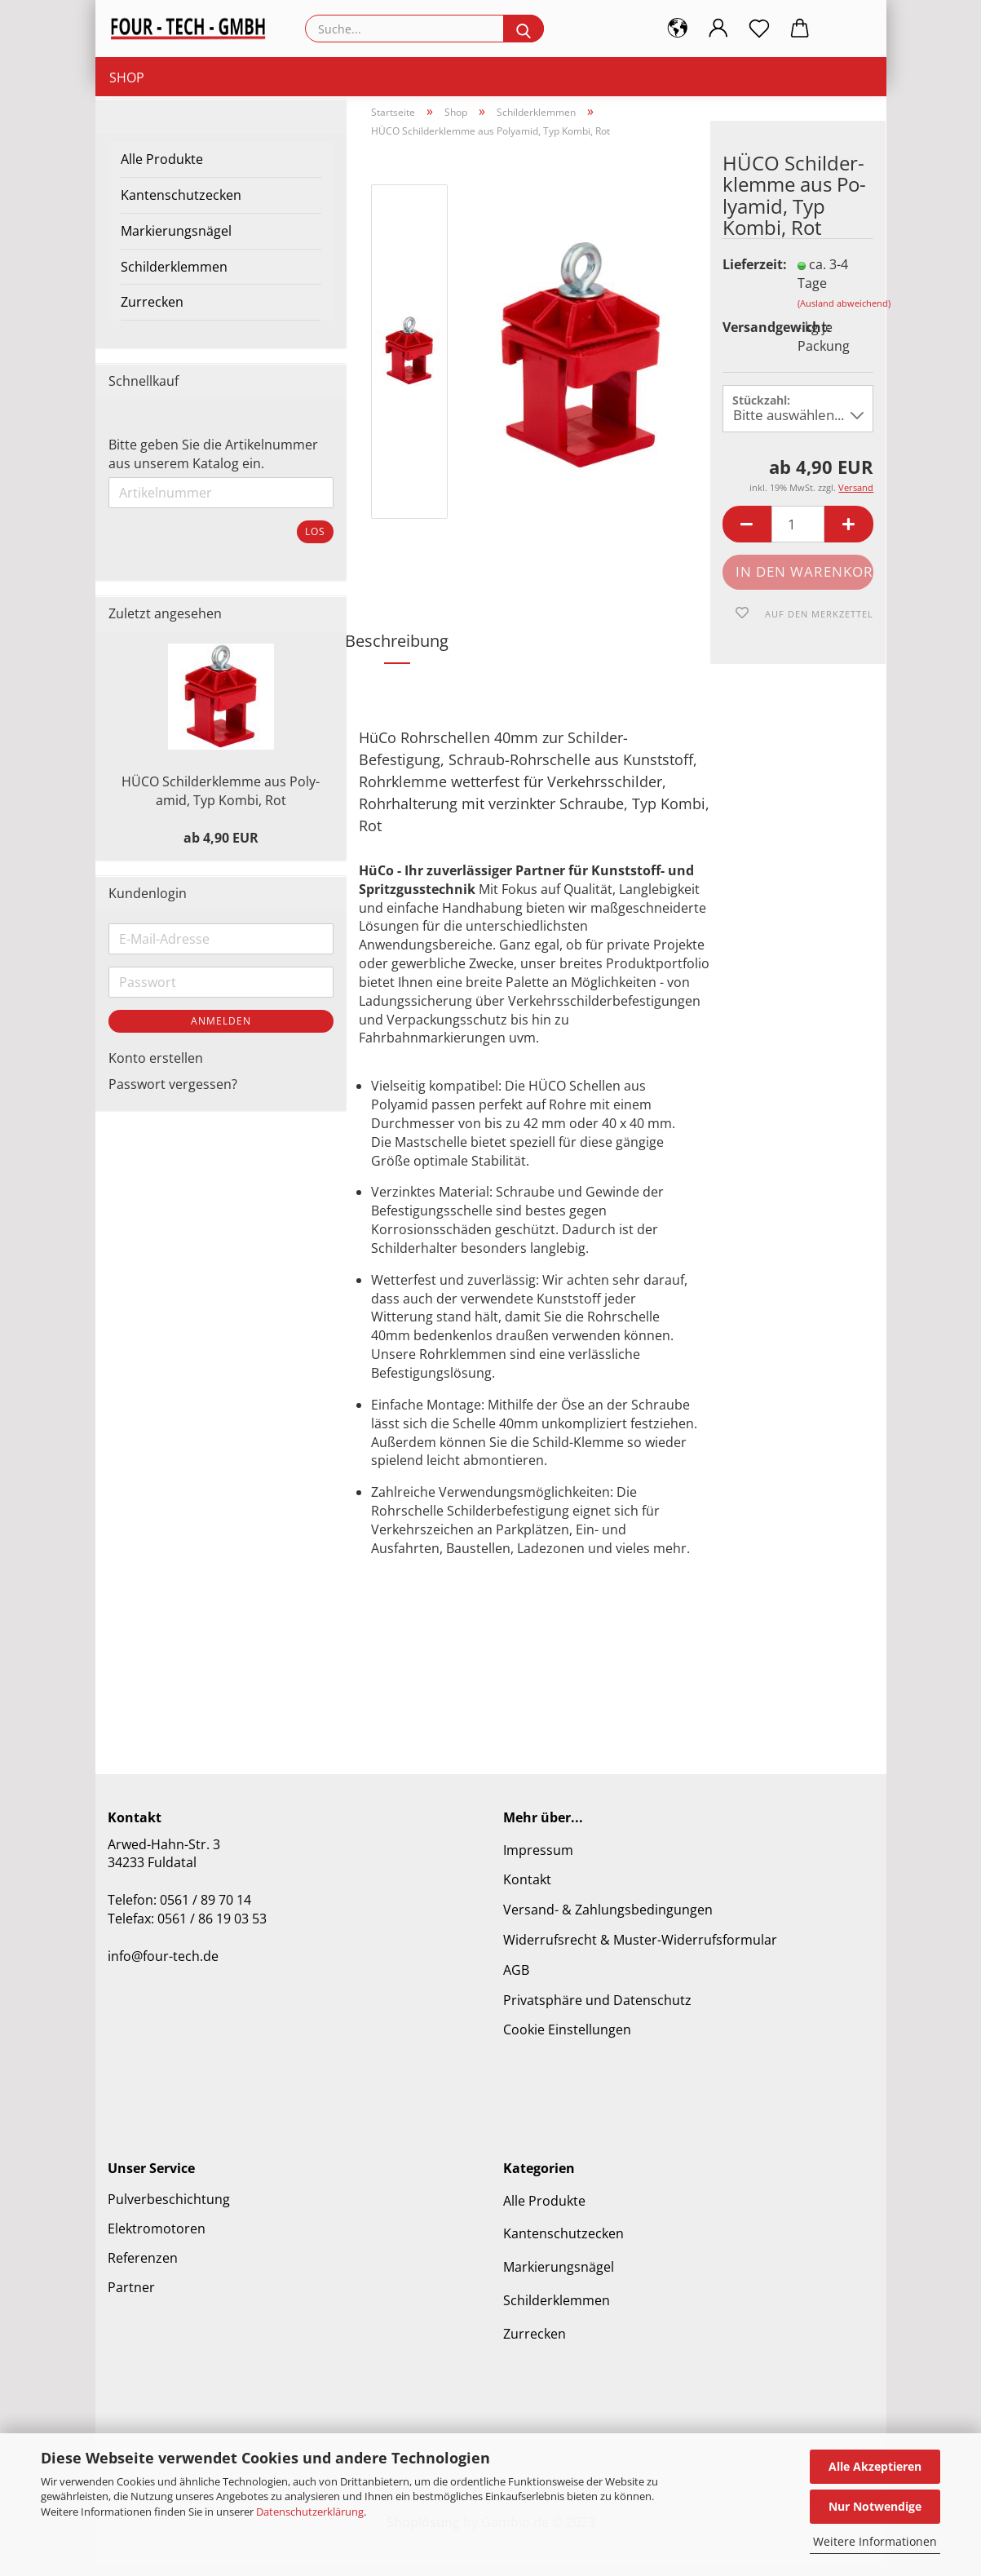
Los (315, 542)
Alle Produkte (162, 170)
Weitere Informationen (875, 2541)
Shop (126, 77)
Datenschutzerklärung (310, 2511)
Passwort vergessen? (172, 1095)
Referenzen (143, 2268)
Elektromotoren (156, 2238)
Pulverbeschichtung (169, 2209)
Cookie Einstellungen (567, 2040)
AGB (516, 1981)
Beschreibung (397, 651)
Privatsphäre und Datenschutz (597, 2010)
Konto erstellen (155, 1068)
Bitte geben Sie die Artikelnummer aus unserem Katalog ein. (213, 464)
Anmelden (221, 1031)
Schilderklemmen (174, 276)
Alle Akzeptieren (875, 2466)
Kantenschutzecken (181, 206)
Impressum (538, 1860)
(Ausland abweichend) (844, 313)
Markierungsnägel (176, 241)
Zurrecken (152, 312)
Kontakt (527, 1890)
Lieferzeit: (747, 275)
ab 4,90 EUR (221, 848)
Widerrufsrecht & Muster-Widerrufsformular (640, 1950)
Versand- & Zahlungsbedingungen (608, 1920)
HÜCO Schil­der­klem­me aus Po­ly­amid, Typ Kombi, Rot (221, 801)
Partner (131, 2297)
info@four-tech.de (163, 1966)
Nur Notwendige (875, 2506)
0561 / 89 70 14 (205, 1910)
